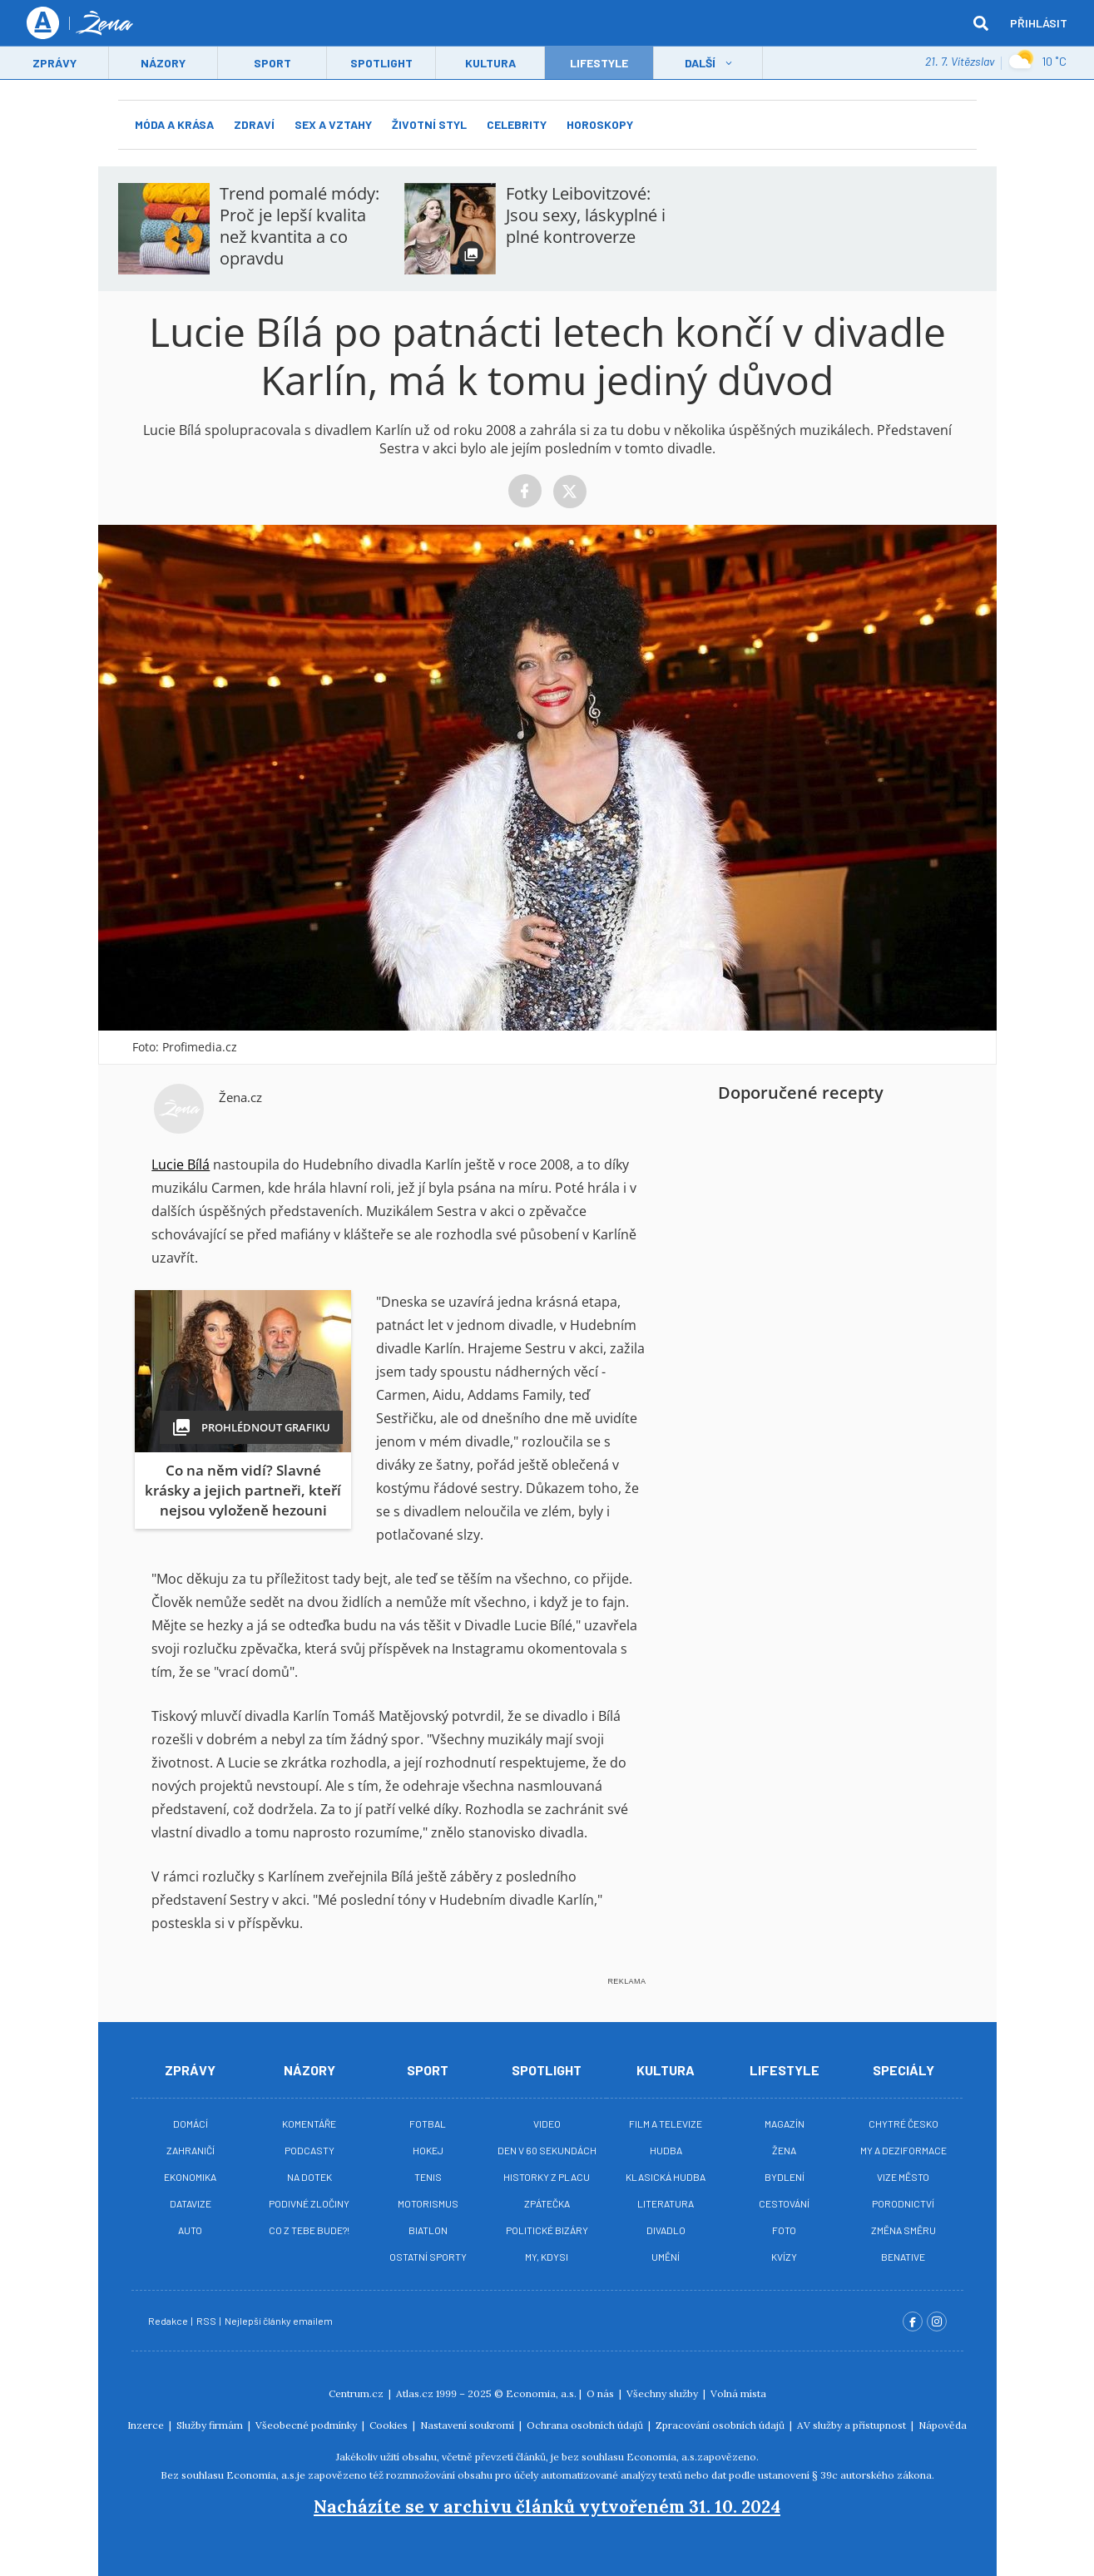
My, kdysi (546, 2256)
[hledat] (981, 23)
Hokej (428, 2150)
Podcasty (309, 2150)
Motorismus (428, 2203)
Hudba (666, 2150)
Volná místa (738, 2393)
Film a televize (665, 2123)
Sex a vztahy (333, 124)
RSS (207, 2320)
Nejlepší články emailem (279, 2320)
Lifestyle (784, 2070)
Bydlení (784, 2177)
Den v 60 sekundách (547, 2150)
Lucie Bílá (180, 1164)
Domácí (190, 2123)
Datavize (190, 2203)
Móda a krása (174, 124)
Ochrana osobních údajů (586, 2425)
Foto (784, 2230)
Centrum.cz (357, 2393)
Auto (190, 2230)
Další (700, 64)
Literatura (665, 2203)
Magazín (784, 2123)
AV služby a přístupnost (852, 2425)
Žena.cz (240, 1097)
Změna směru (903, 2230)
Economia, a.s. (541, 2393)
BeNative (903, 2256)
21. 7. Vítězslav (959, 62)
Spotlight (381, 64)
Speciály (903, 2070)
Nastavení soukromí (468, 2425)
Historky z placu (546, 2177)
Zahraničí (190, 2150)
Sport (272, 64)
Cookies (389, 2425)
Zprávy (54, 64)
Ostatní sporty (428, 2256)
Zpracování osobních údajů (721, 2425)
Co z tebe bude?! (309, 2230)
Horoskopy (600, 124)
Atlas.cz (414, 2393)
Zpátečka (547, 2203)
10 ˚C (1037, 62)
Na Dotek (309, 2177)
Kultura (490, 64)
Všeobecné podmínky (307, 2425)
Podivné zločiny (309, 2203)
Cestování (784, 2203)
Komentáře (309, 2123)
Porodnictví (903, 2203)
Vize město (903, 2177)
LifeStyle (599, 64)
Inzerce (146, 2425)
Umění (665, 2256)
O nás (601, 2393)
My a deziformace (903, 2150)
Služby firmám (210, 2425)
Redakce (169, 2320)
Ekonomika (190, 2177)
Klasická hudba (665, 2177)
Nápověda (942, 2425)
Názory (163, 64)
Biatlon (428, 2230)
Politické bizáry (547, 2230)
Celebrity (517, 124)
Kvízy (784, 2256)
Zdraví (254, 124)
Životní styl (429, 124)
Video (547, 2123)
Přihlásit (1038, 23)
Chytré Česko (903, 2123)
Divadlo (666, 2230)
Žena (784, 2150)
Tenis (428, 2177)
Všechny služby (663, 2393)
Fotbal (427, 2123)
